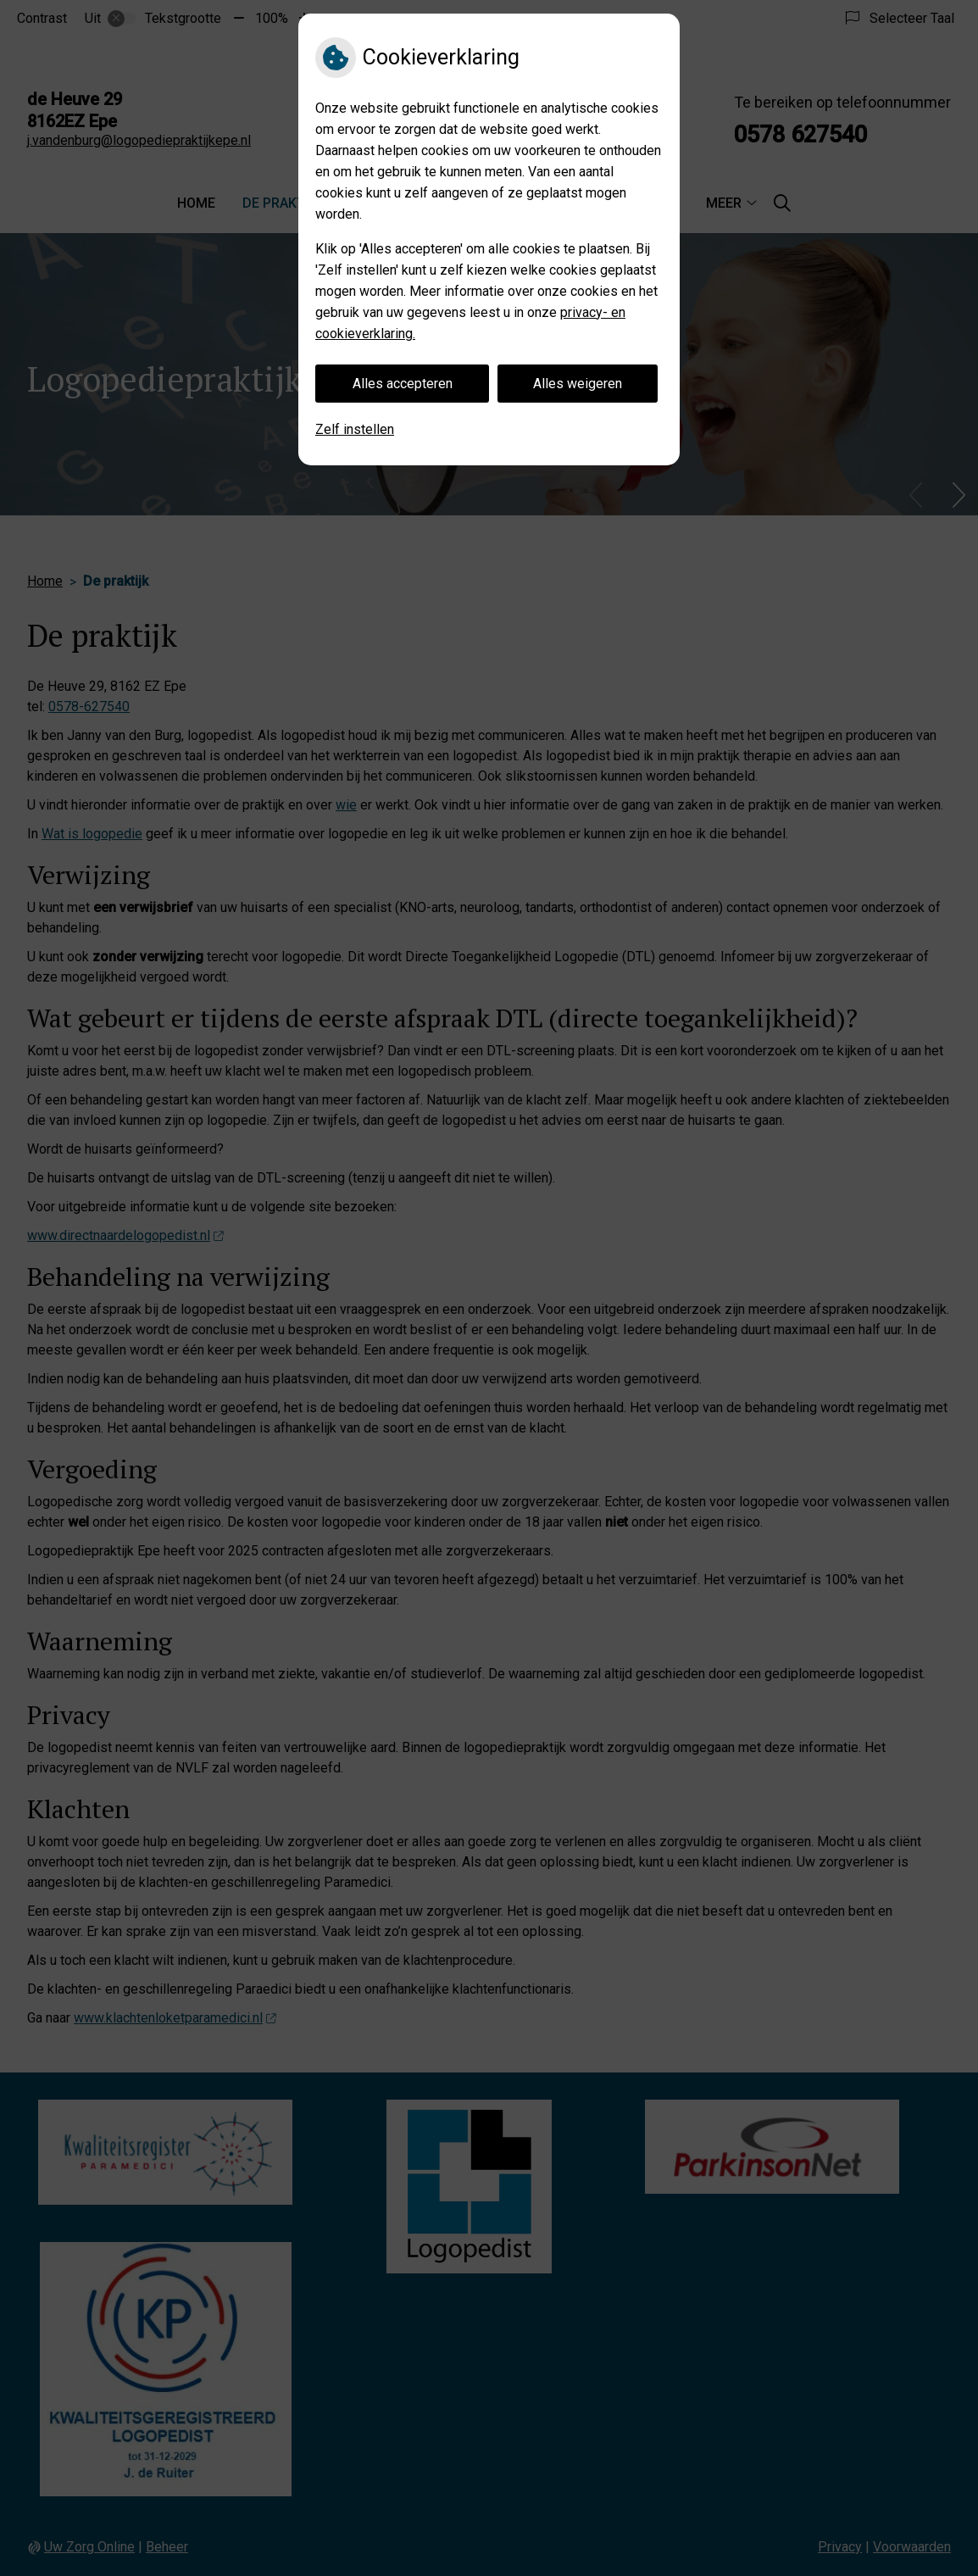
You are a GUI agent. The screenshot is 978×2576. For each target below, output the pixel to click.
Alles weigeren (577, 384)
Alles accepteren (403, 384)
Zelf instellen (354, 429)
